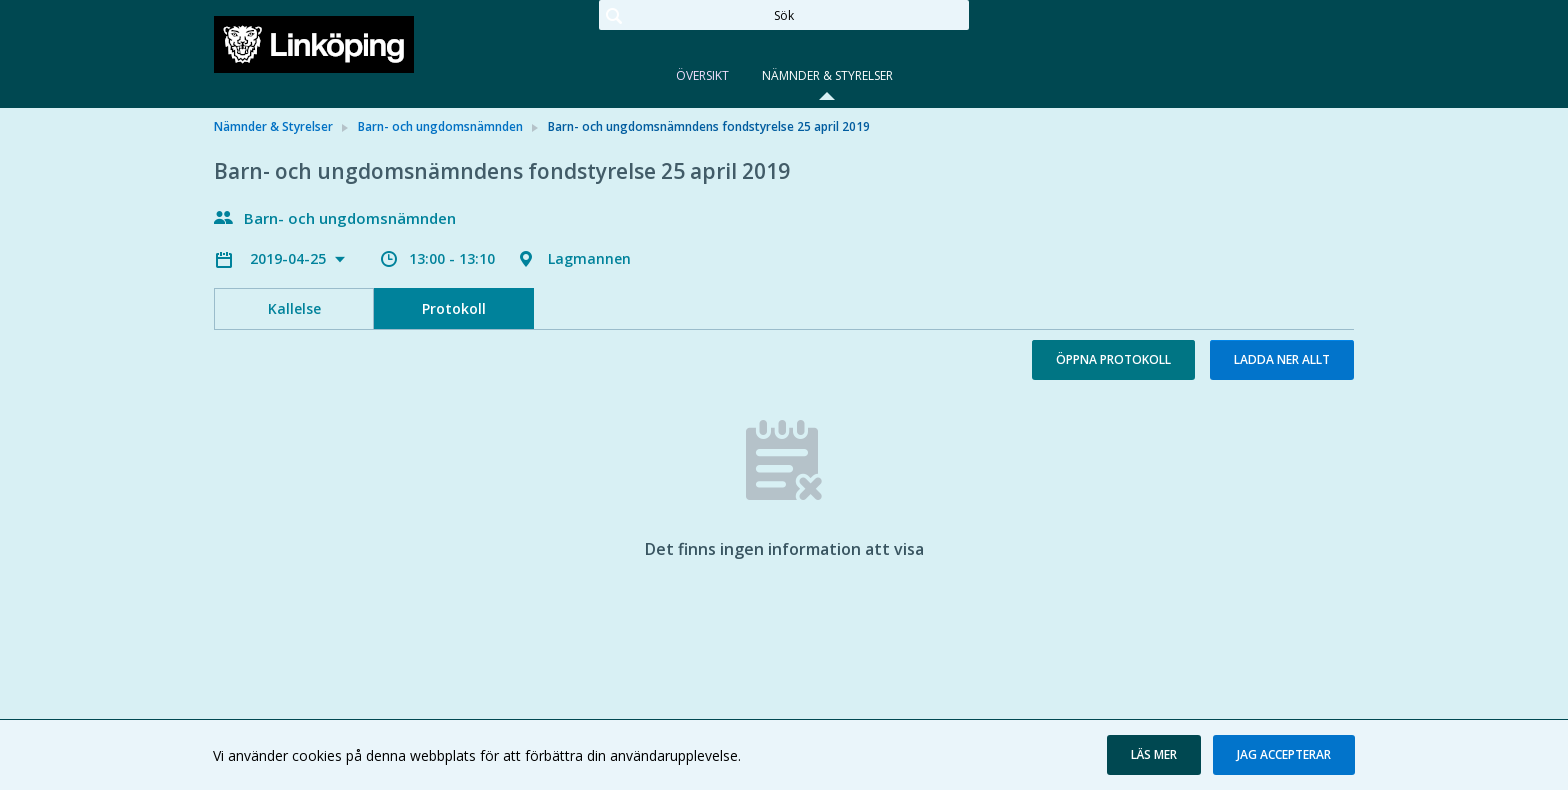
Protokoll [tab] (454, 308)
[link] (314, 44)
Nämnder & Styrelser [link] (273, 126)
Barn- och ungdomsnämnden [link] (440, 126)
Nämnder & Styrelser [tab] (827, 75)
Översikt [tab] (702, 75)
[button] (1154, 755)
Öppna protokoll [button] (1113, 359)
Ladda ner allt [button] (1282, 359)
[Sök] (784, 15)
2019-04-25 (290, 258)
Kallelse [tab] (294, 308)
